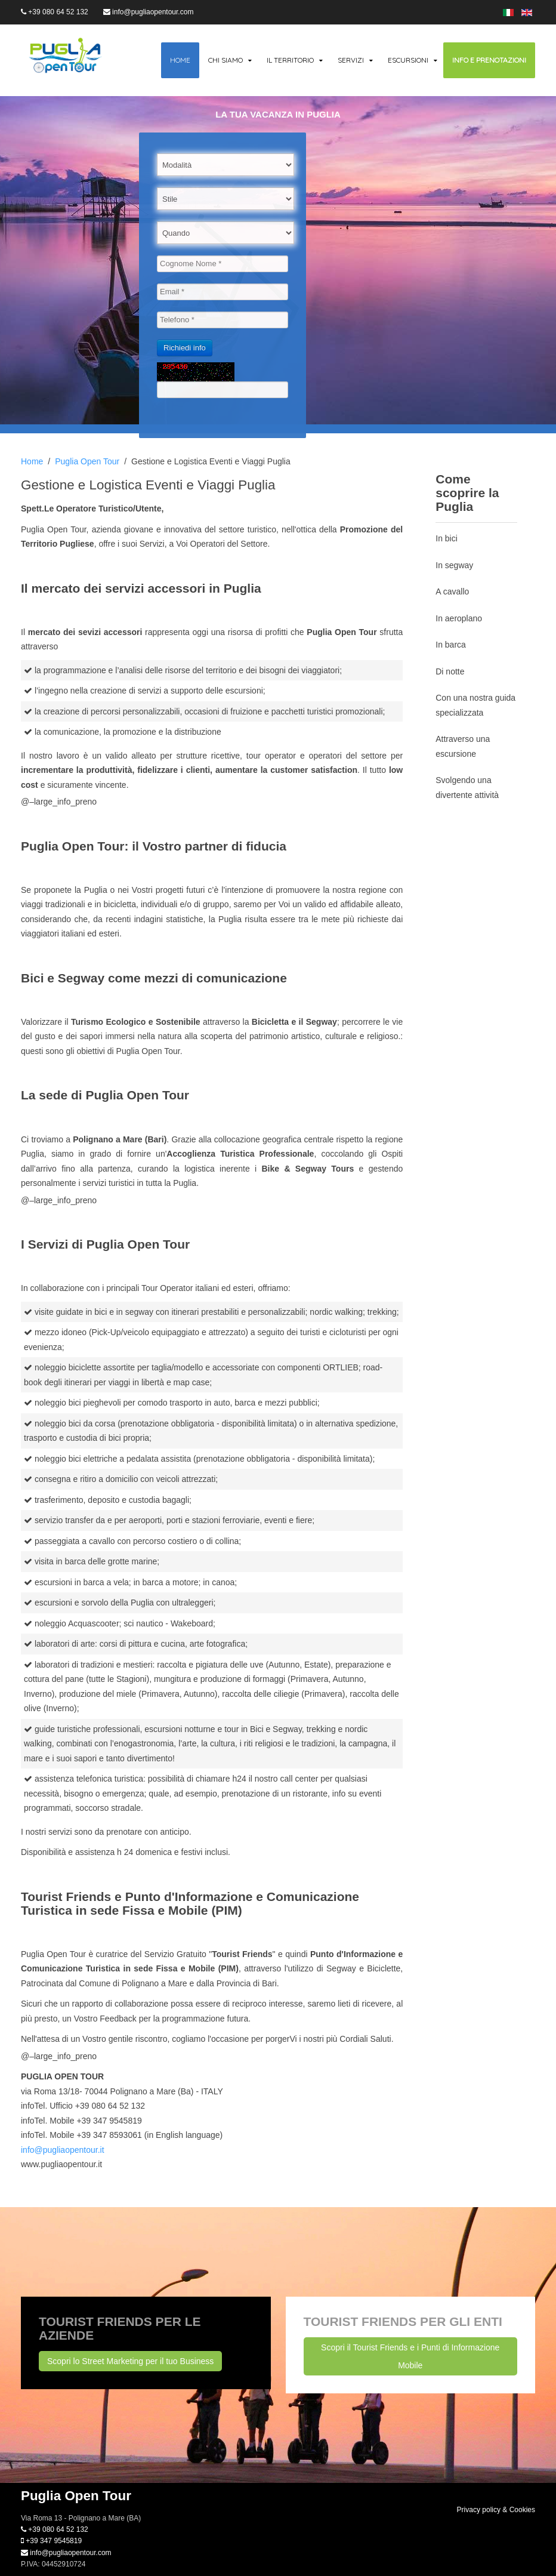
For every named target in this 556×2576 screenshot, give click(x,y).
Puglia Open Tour (87, 461)
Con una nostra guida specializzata (475, 705)
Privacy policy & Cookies (496, 2510)
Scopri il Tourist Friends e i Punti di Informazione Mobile (410, 2356)
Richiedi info (184, 347)
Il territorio (290, 60)
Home (180, 60)
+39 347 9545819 (51, 2541)
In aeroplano (458, 618)
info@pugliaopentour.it (62, 2150)
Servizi (351, 60)
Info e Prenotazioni (489, 60)
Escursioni (408, 60)
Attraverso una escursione (462, 746)
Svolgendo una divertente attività (467, 787)
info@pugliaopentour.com (148, 12)
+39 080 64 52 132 (54, 12)
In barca (450, 644)
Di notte (449, 671)
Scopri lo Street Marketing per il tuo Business (130, 2361)
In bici (446, 538)
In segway (454, 565)
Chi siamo (225, 60)
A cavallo (452, 591)
